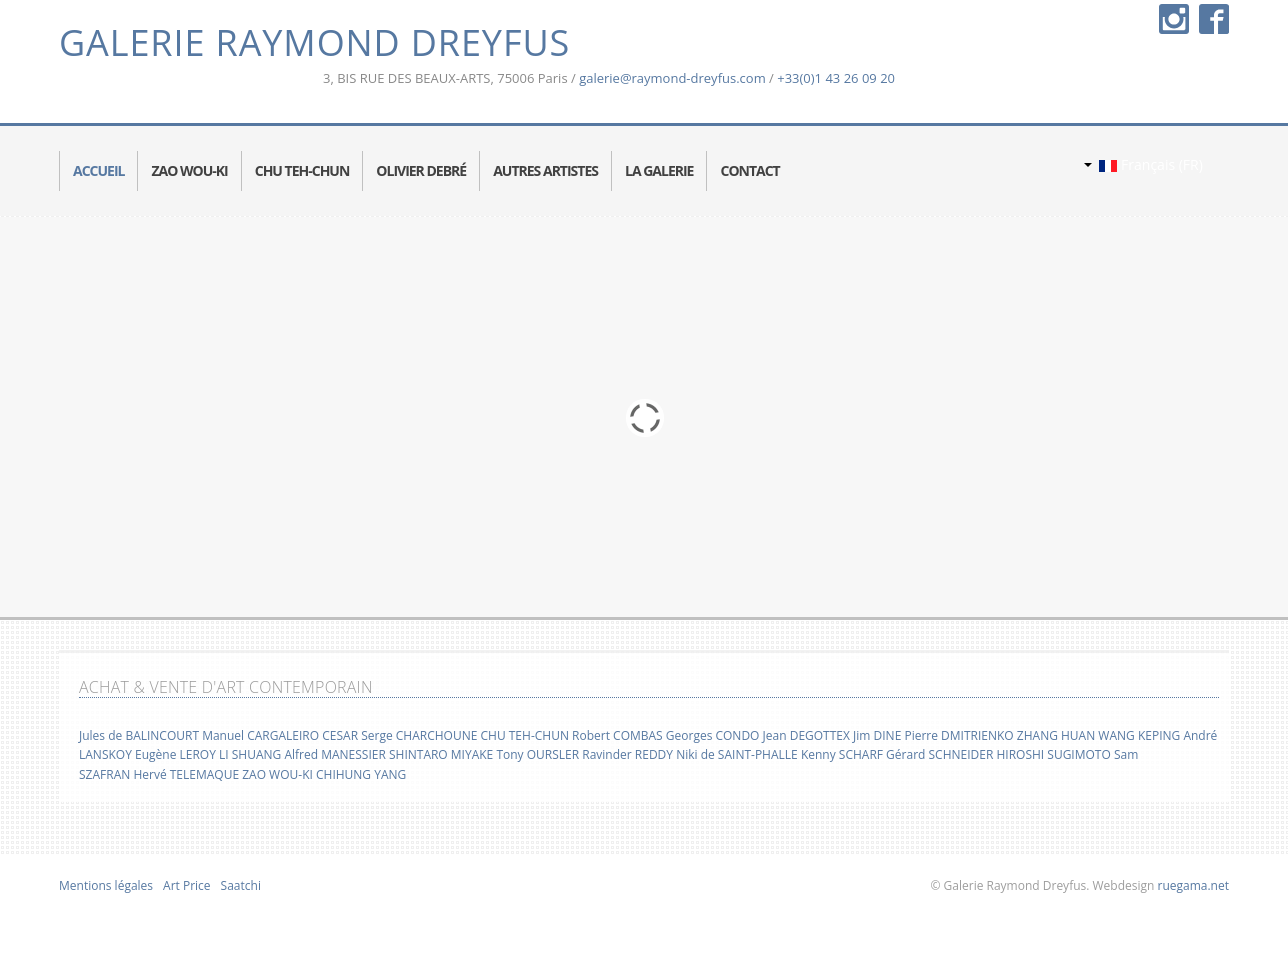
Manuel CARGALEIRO (260, 735)
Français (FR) (1143, 164)
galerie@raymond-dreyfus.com (672, 78)
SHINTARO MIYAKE (441, 754)
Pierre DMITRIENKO (958, 735)
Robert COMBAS (617, 735)
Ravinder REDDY (627, 754)
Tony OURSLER (537, 754)
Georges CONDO (713, 735)
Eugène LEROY (175, 754)
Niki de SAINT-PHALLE (737, 754)
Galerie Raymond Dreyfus (314, 42)
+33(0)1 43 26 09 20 (836, 78)
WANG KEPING (1139, 735)
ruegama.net (1191, 885)
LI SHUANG (250, 754)
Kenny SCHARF (842, 754)
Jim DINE (877, 735)
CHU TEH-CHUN (524, 735)
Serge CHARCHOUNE (419, 735)
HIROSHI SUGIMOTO (1053, 754)
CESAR (340, 735)
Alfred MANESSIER (334, 754)
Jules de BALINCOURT (139, 735)
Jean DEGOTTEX (806, 735)
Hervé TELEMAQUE (186, 774)
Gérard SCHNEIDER (939, 754)
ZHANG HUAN (1056, 735)
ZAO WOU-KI (277, 774)
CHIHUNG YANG (361, 774)
